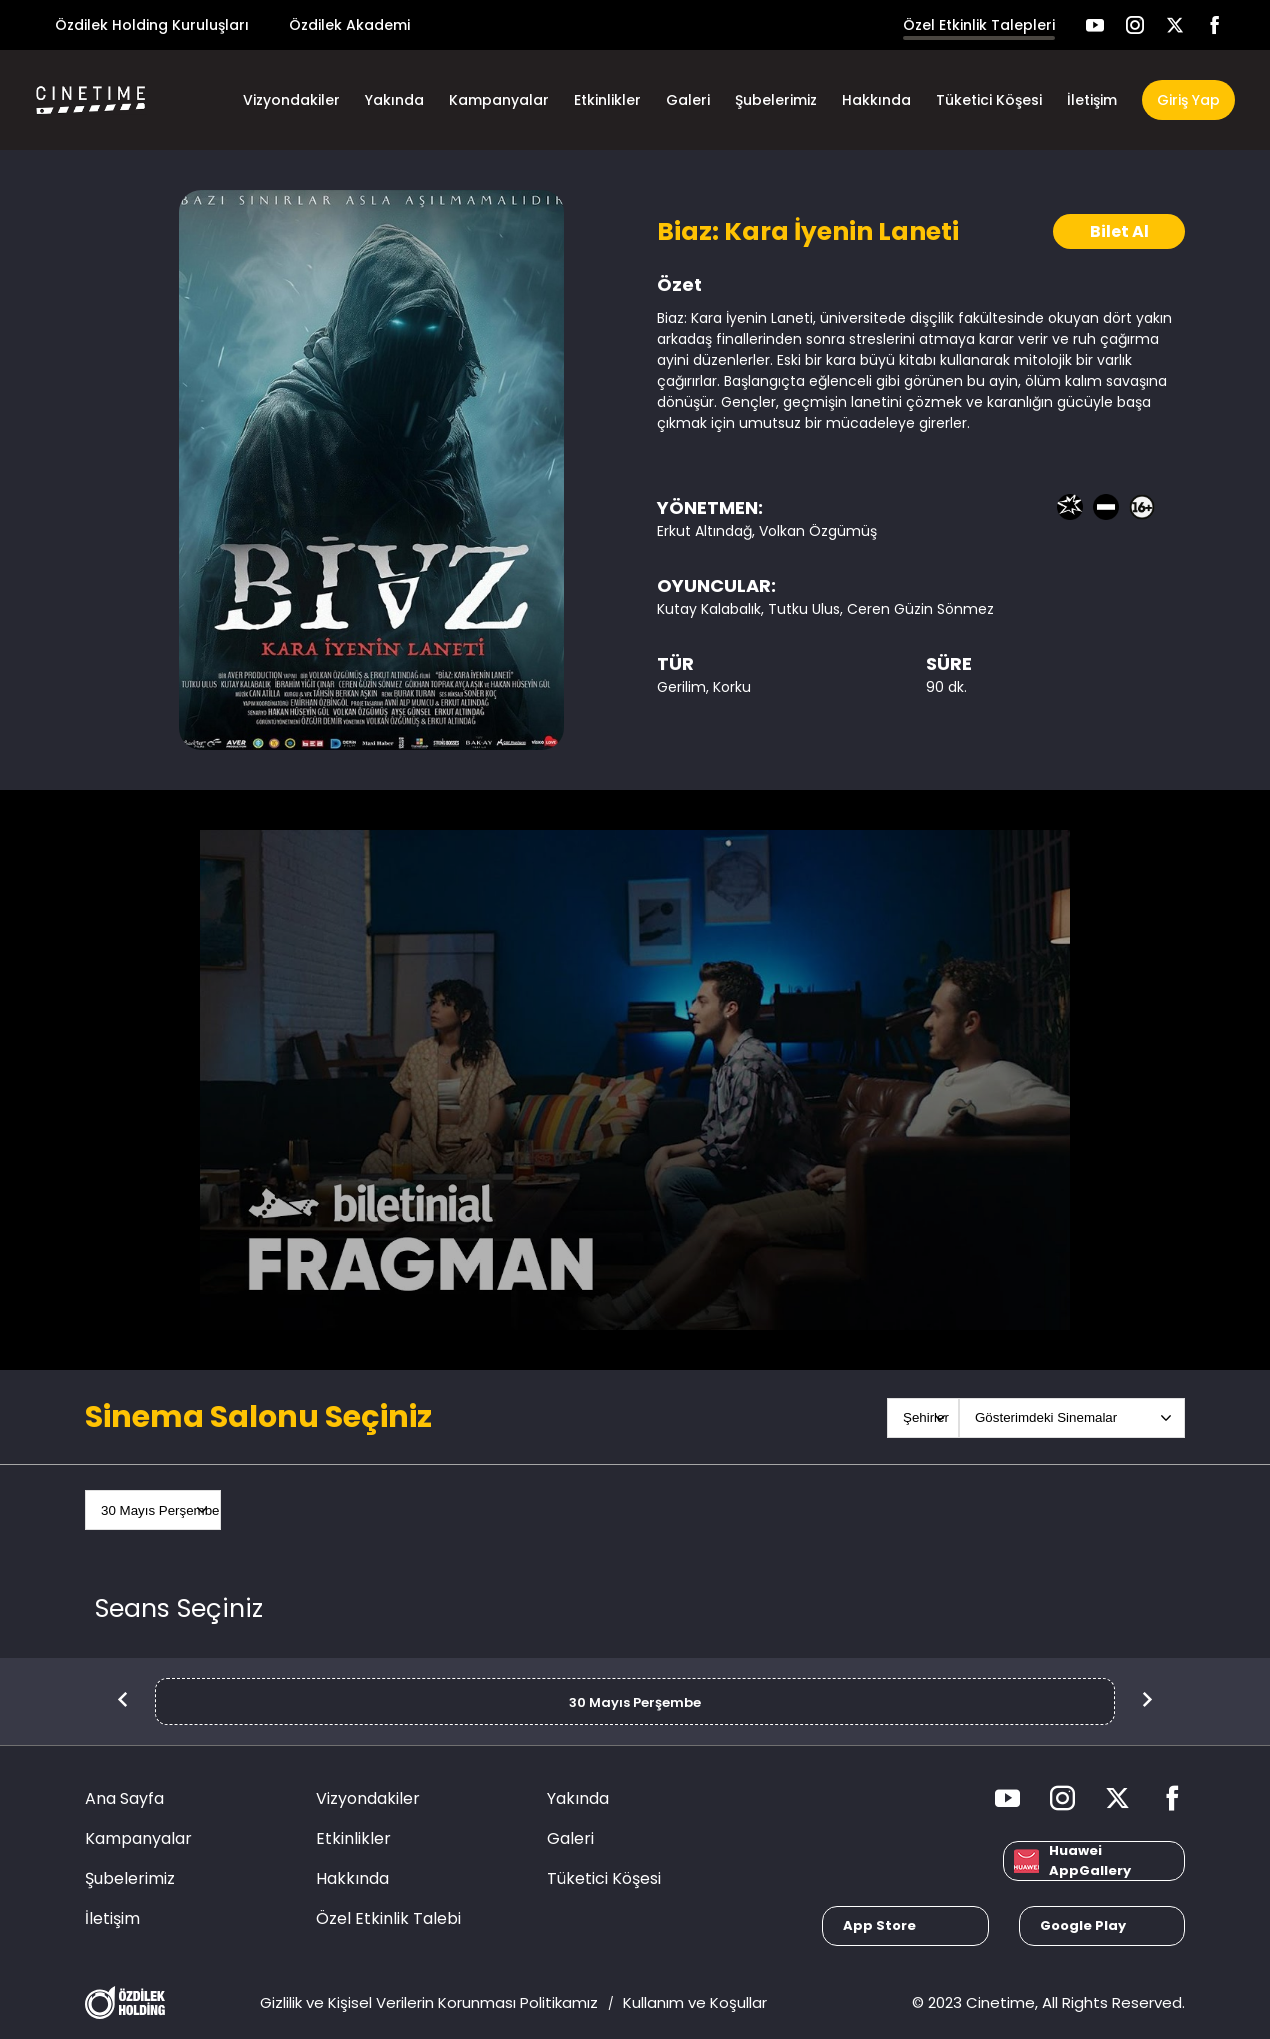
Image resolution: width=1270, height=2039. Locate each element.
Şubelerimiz (776, 100)
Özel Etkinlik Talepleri (979, 25)
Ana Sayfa (124, 1798)
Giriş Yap (1188, 100)
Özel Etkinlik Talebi (388, 1918)
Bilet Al (1119, 231)
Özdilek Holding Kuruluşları (152, 25)
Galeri (688, 100)
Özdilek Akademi (349, 25)
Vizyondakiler (291, 100)
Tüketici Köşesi (989, 100)
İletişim (1092, 100)
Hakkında (876, 100)
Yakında (394, 100)
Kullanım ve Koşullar (695, 2002)
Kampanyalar (499, 100)
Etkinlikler (607, 100)
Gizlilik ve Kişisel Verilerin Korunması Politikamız (429, 2002)
